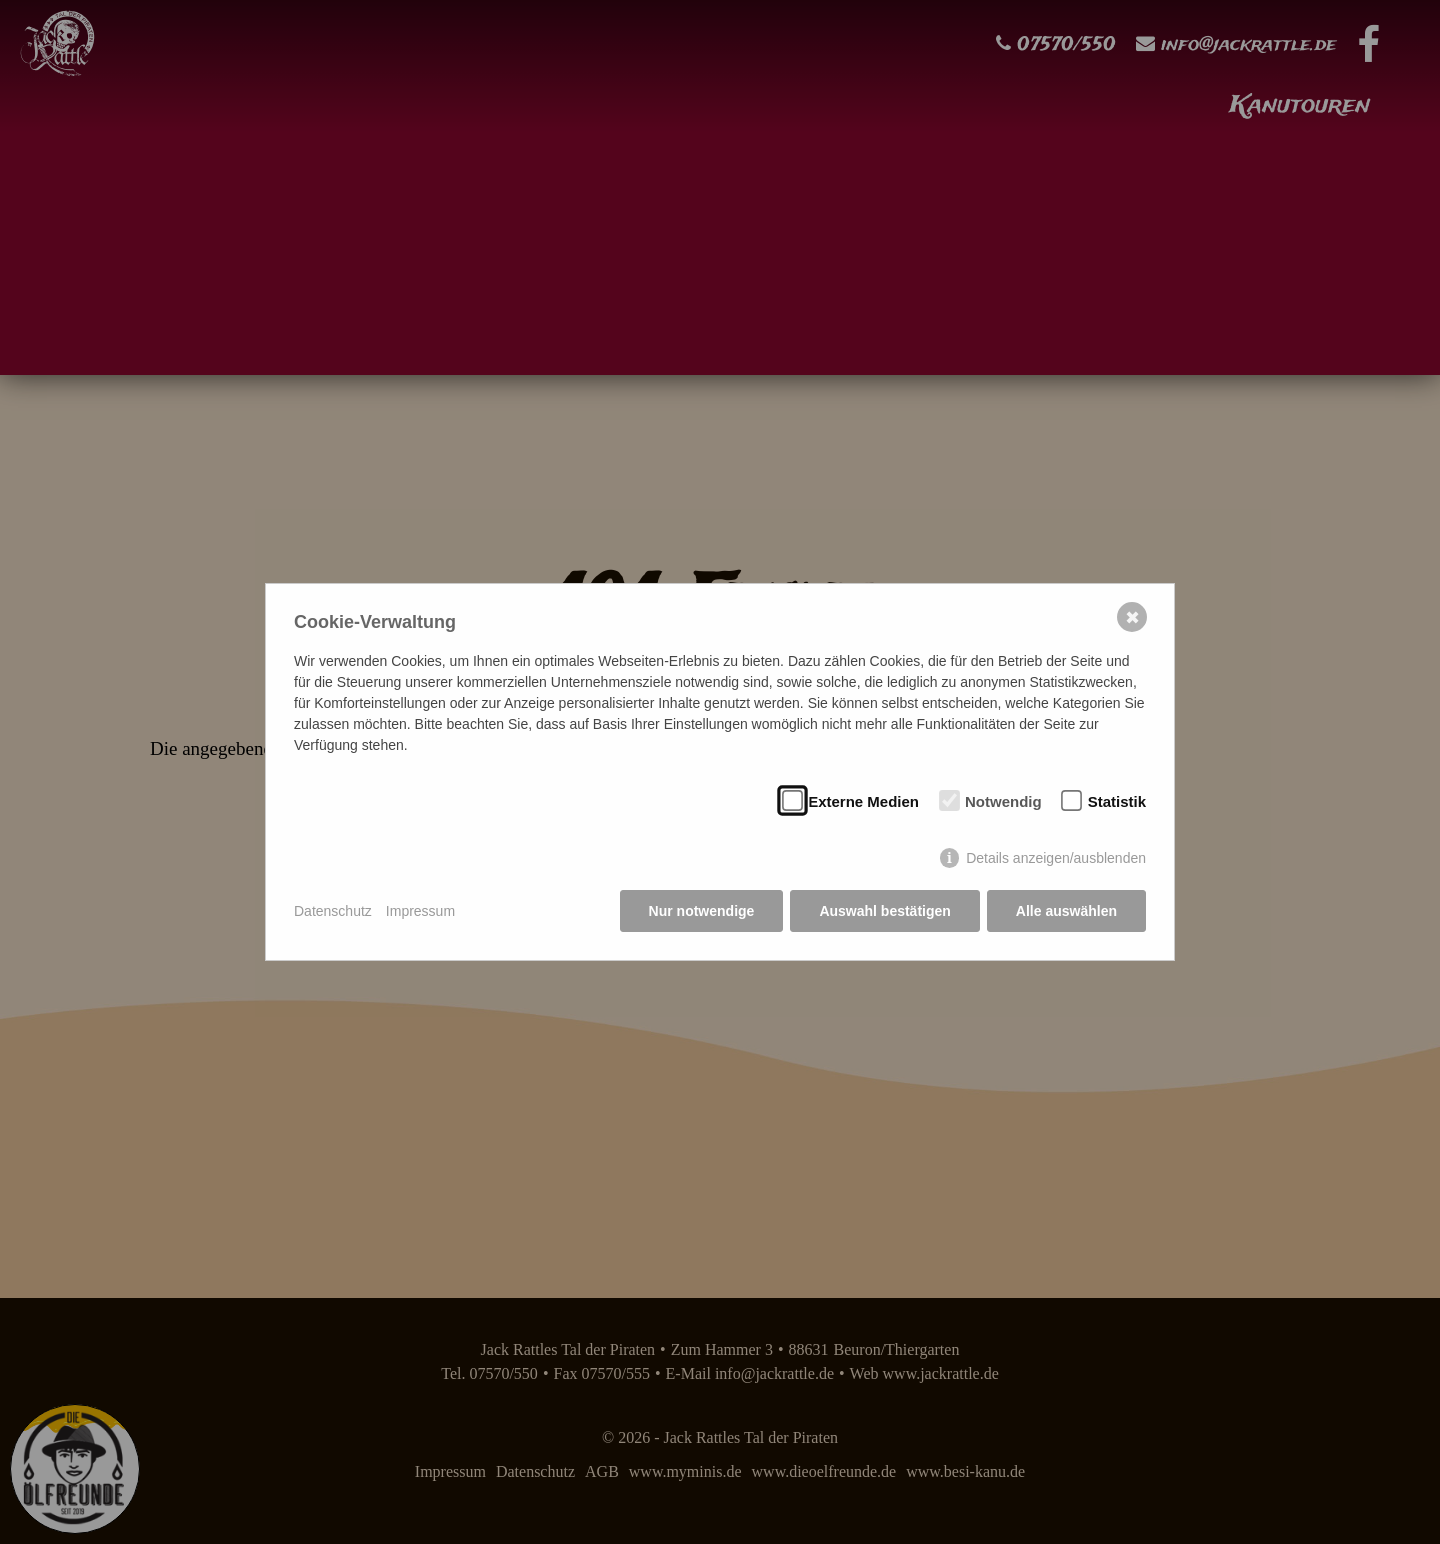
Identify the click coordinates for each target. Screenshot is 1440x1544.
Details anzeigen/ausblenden (1056, 858)
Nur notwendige (702, 911)
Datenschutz (333, 911)
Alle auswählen (1066, 911)
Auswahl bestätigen (884, 911)
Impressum (420, 911)
